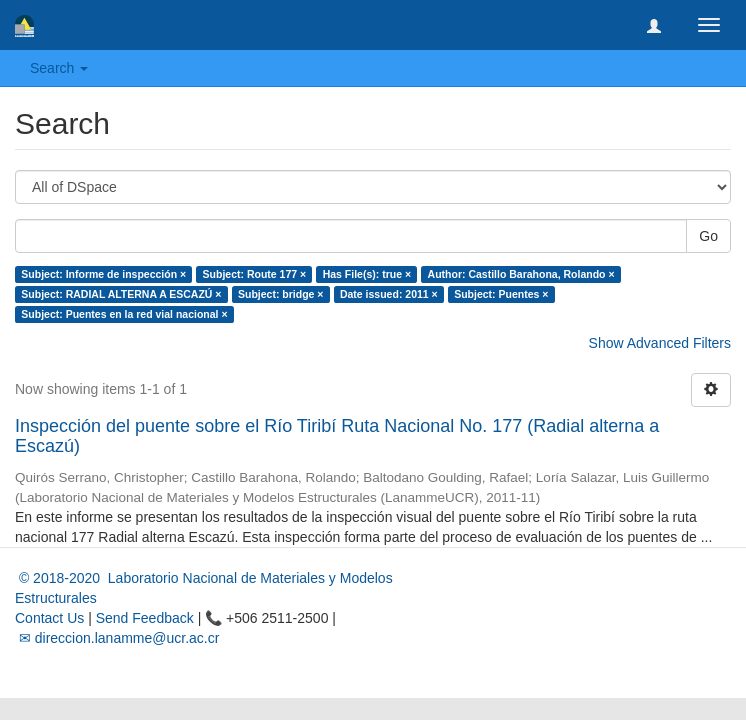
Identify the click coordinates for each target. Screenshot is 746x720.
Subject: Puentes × (501, 294)
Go (708, 236)
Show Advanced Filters (660, 343)
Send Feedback (145, 618)
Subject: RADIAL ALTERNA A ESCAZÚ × (121, 294)
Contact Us (49, 618)
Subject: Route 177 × (255, 274)
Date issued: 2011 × (389, 294)
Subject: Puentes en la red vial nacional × (124, 314)
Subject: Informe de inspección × (103, 274)
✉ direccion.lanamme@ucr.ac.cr (117, 638)
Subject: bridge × (280, 294)
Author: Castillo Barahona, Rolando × (521, 274)
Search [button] (59, 68)
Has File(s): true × (367, 274)
